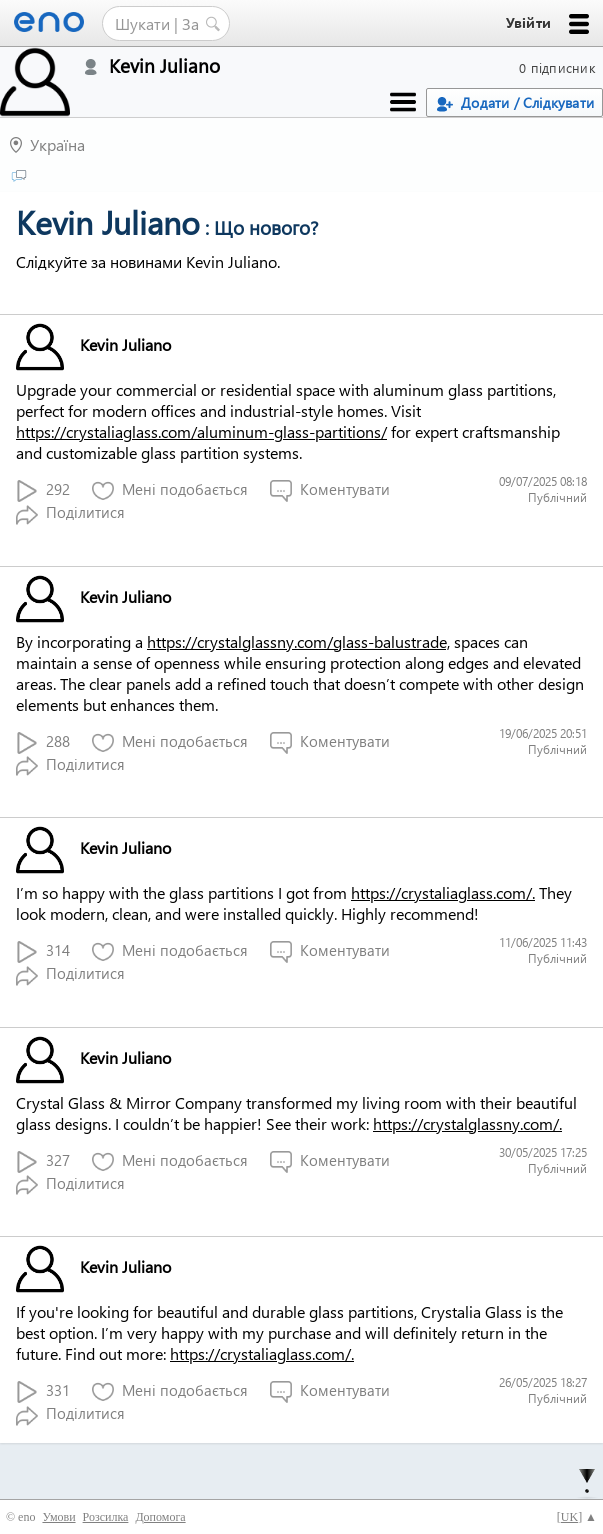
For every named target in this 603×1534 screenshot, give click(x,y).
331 (43, 1391)
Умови (58, 1517)
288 (43, 742)
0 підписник (557, 67)
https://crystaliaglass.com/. (443, 892)
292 (43, 490)
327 (43, 1161)
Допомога (160, 1517)
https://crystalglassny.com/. (467, 1123)
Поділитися (70, 513)
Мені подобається (170, 490)
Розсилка (106, 1517)
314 (43, 951)
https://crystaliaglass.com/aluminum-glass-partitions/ (201, 431)
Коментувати (330, 490)
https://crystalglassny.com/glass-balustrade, (298, 641)
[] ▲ (577, 1517)
